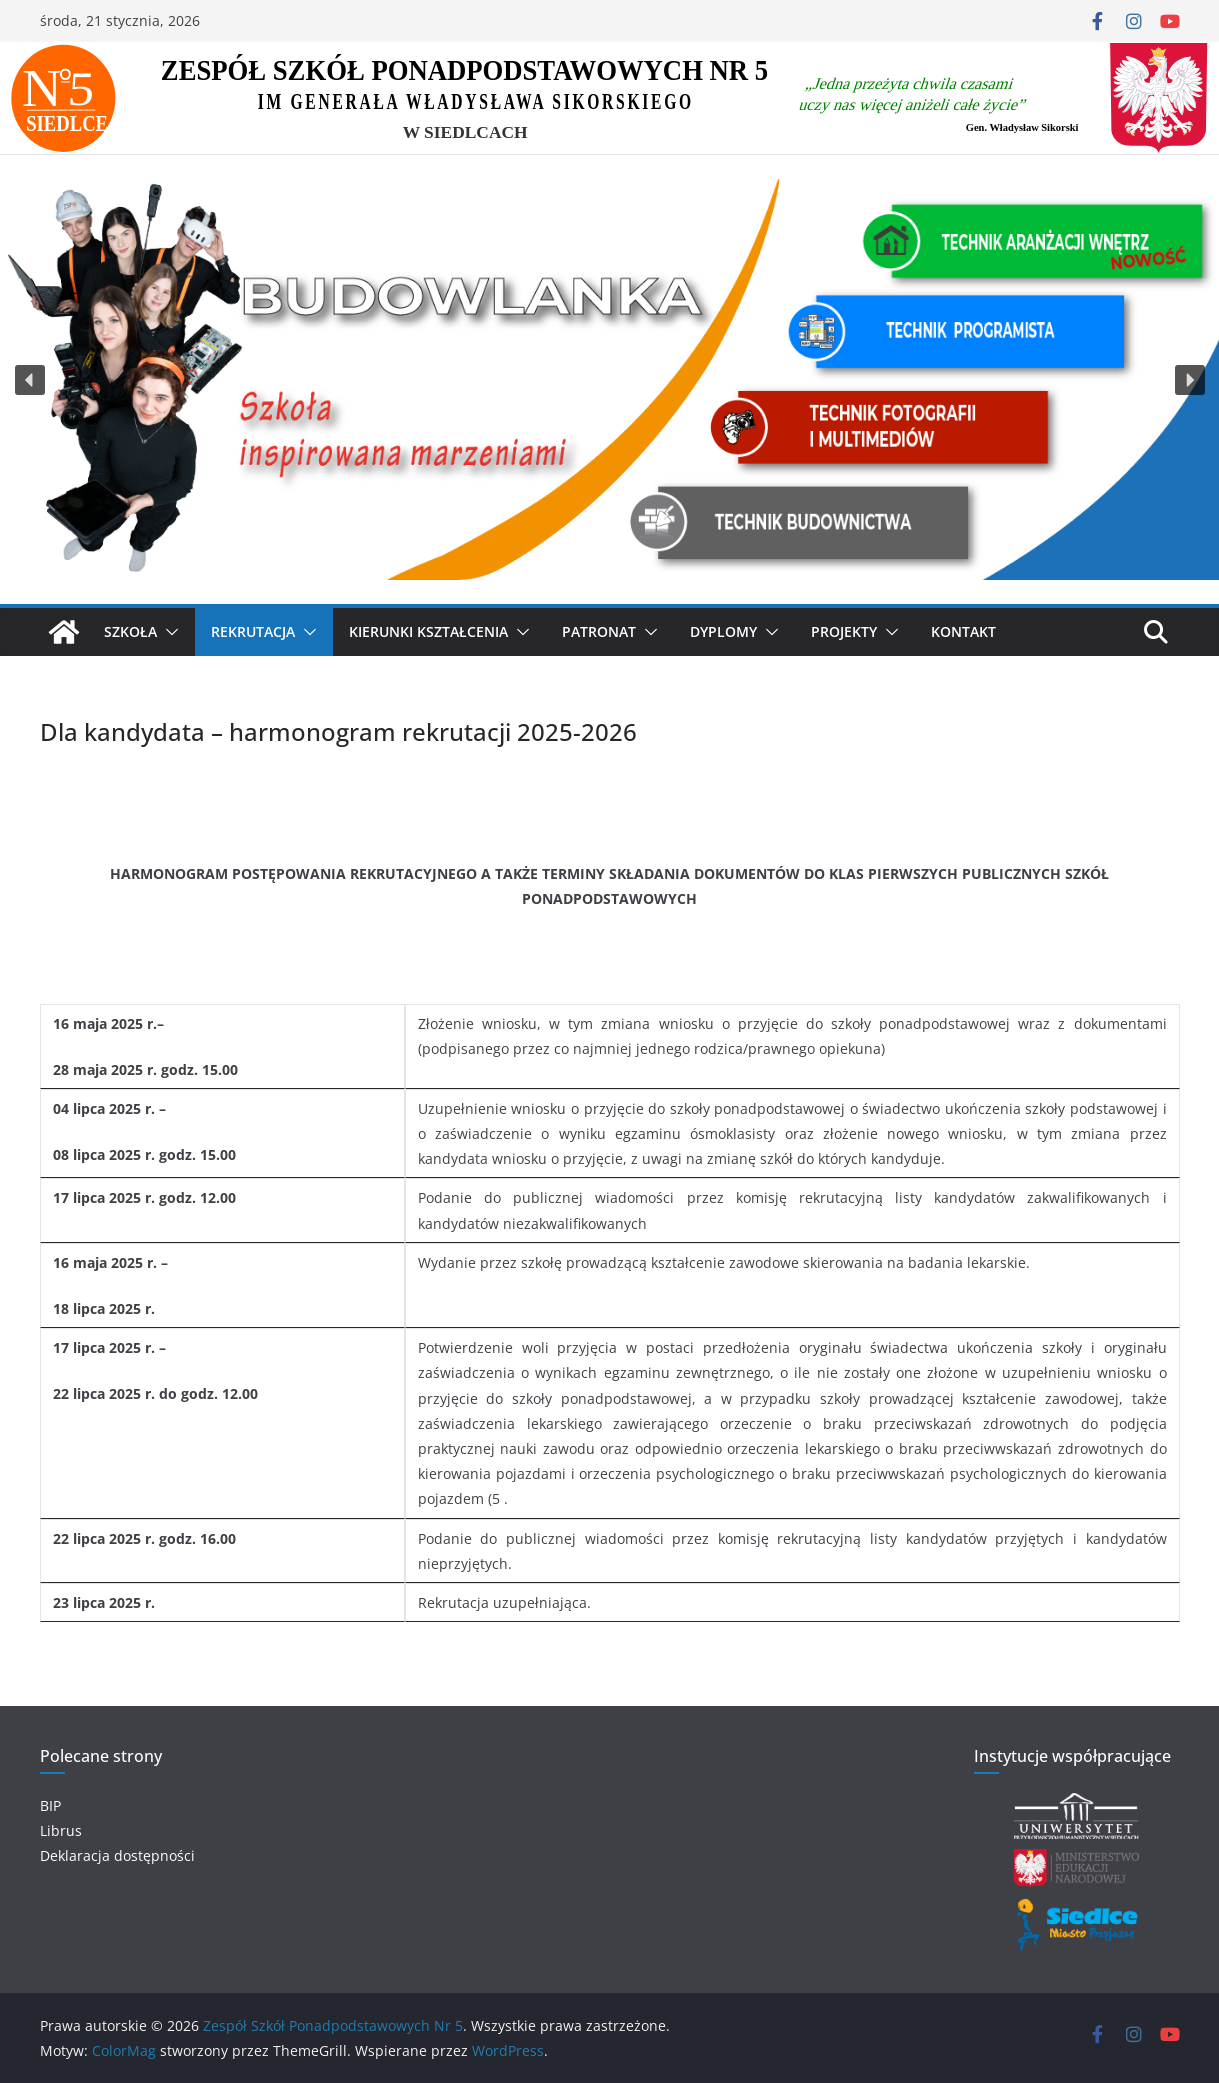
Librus (61, 1830)
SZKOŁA (130, 631)
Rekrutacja (253, 631)
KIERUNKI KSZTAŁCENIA (428, 631)
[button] (30, 380)
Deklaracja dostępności (117, 1855)
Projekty (844, 631)
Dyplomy (723, 631)
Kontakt (963, 631)
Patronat (599, 631)
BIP (50, 1805)
